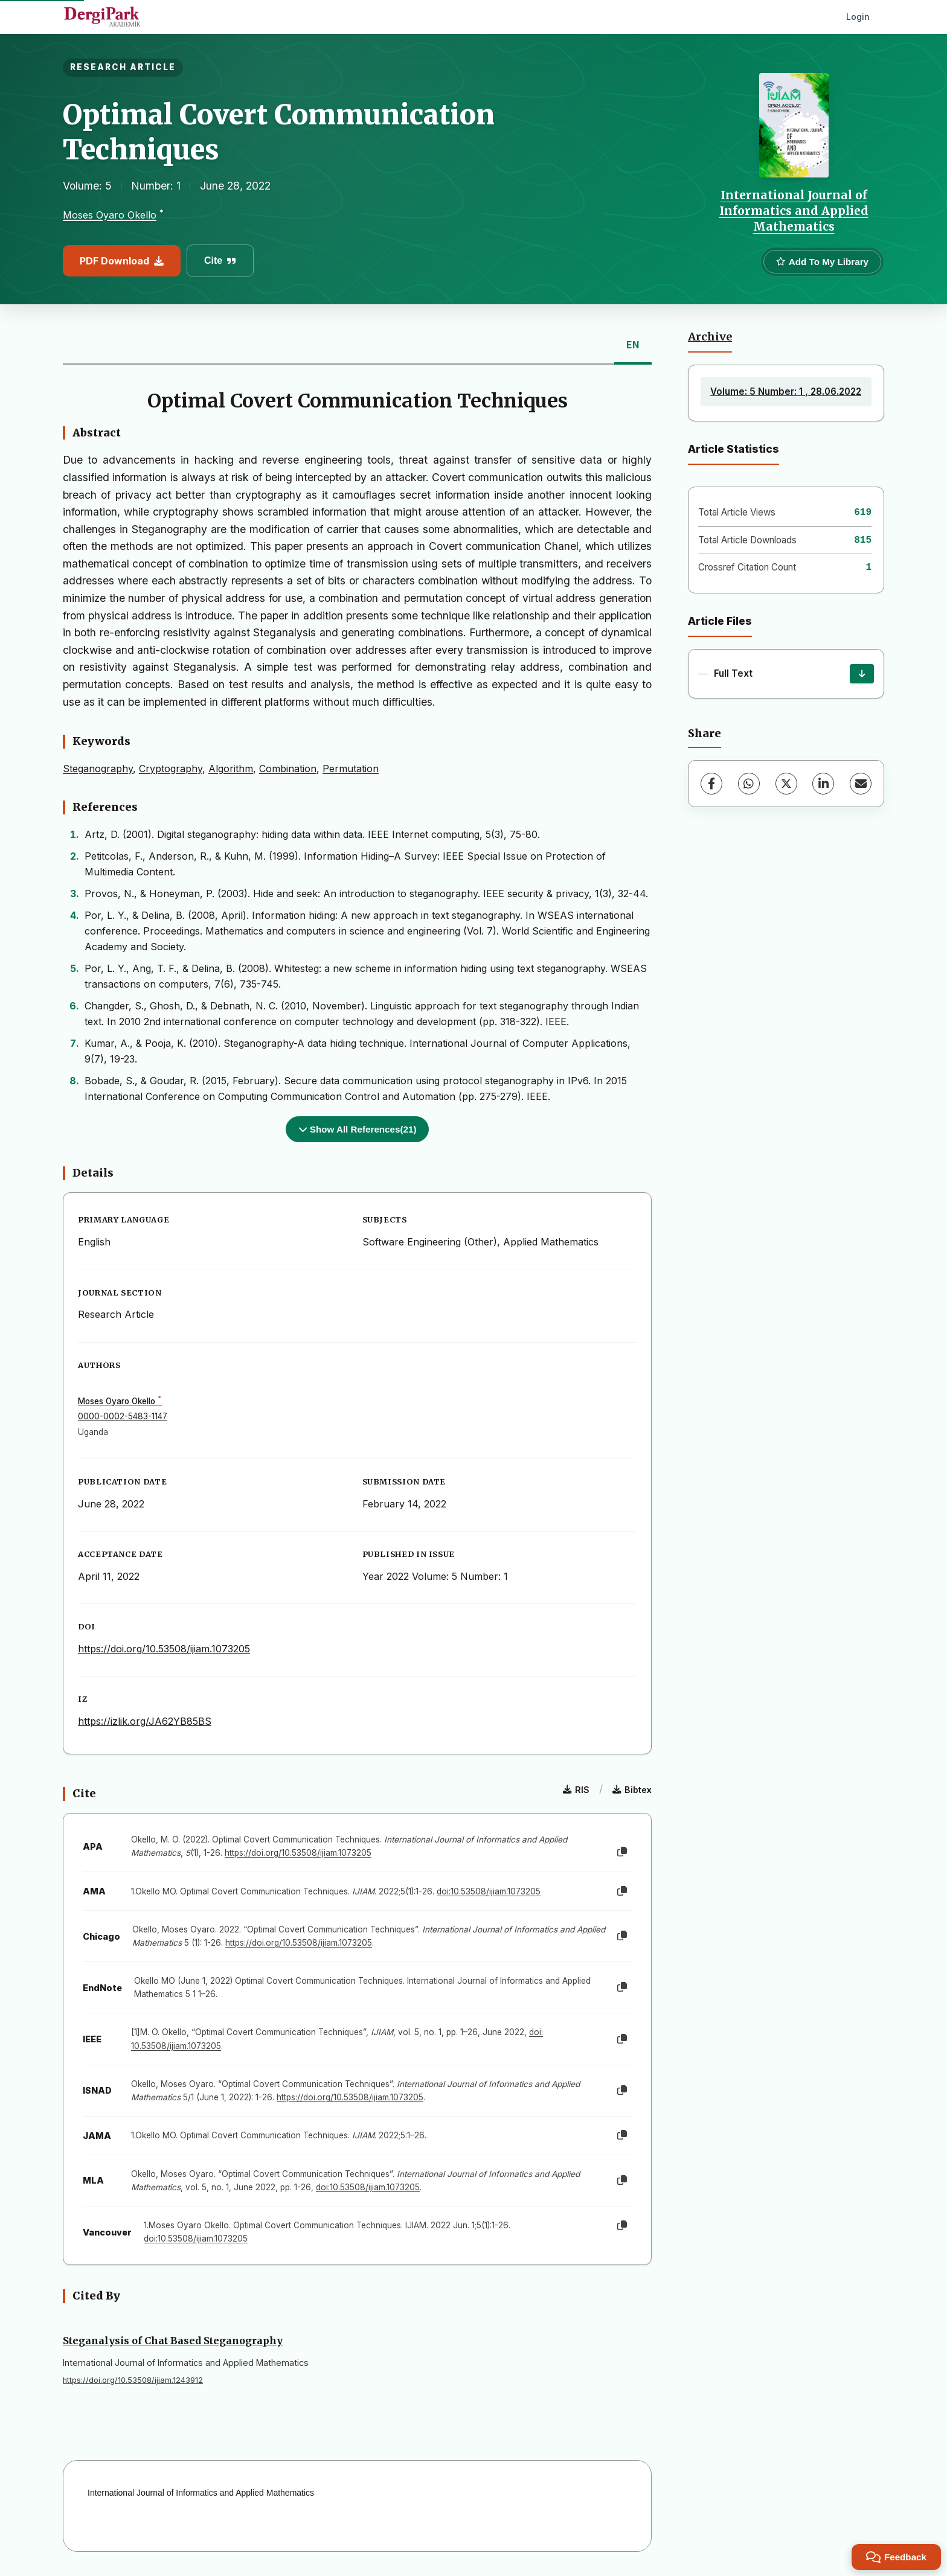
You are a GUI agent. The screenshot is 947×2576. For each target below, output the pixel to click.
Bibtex (632, 1790)
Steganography (98, 768)
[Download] (862, 673)
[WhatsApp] (749, 783)
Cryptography (170, 768)
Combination (287, 768)
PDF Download (122, 261)
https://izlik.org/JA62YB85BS (144, 1721)
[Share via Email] (861, 783)
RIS (576, 1790)
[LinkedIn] (823, 783)
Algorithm (230, 768)
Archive (710, 337)
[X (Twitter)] (786, 783)
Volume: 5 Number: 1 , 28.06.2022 (785, 391)
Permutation (351, 768)
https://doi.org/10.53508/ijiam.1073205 (164, 1649)
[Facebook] (711, 783)
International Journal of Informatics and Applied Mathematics (793, 211)
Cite (220, 260)
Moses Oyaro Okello (109, 215)
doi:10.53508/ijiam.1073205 (489, 1891)
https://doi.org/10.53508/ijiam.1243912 (133, 2380)
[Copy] (622, 1852)
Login (858, 16)
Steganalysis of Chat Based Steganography (173, 2341)
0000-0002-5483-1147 (122, 1416)
